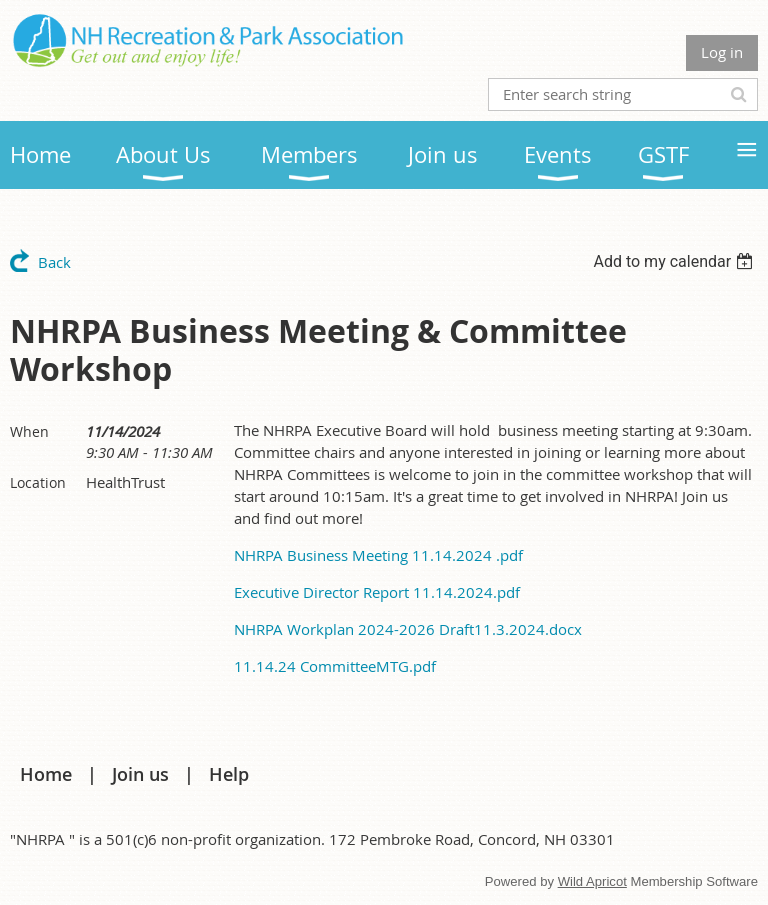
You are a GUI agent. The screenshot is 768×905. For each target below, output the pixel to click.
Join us (140, 774)
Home (46, 774)
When (29, 431)
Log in (722, 52)
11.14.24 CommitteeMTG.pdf (335, 666)
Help (229, 774)
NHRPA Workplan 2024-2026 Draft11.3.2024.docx (408, 629)
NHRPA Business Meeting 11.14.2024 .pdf (378, 555)
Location (38, 482)
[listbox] (675, 261)
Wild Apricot (592, 881)
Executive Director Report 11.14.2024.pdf (377, 592)
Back (54, 262)
